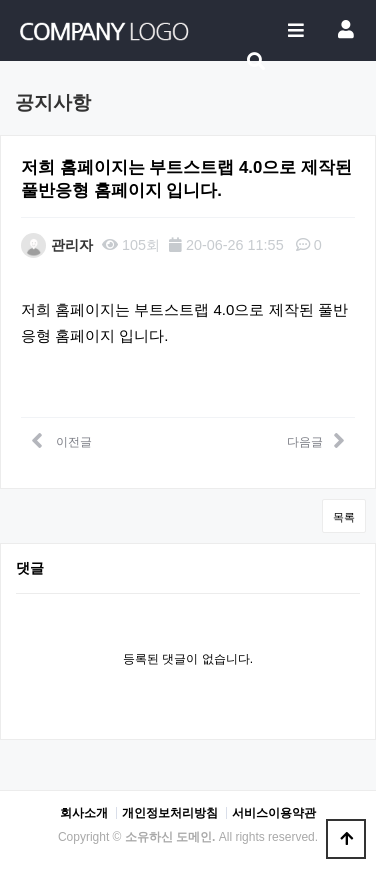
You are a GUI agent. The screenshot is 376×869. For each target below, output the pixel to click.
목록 (344, 517)
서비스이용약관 (274, 813)
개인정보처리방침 (170, 813)
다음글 (316, 440)
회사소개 (84, 813)
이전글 (61, 440)
